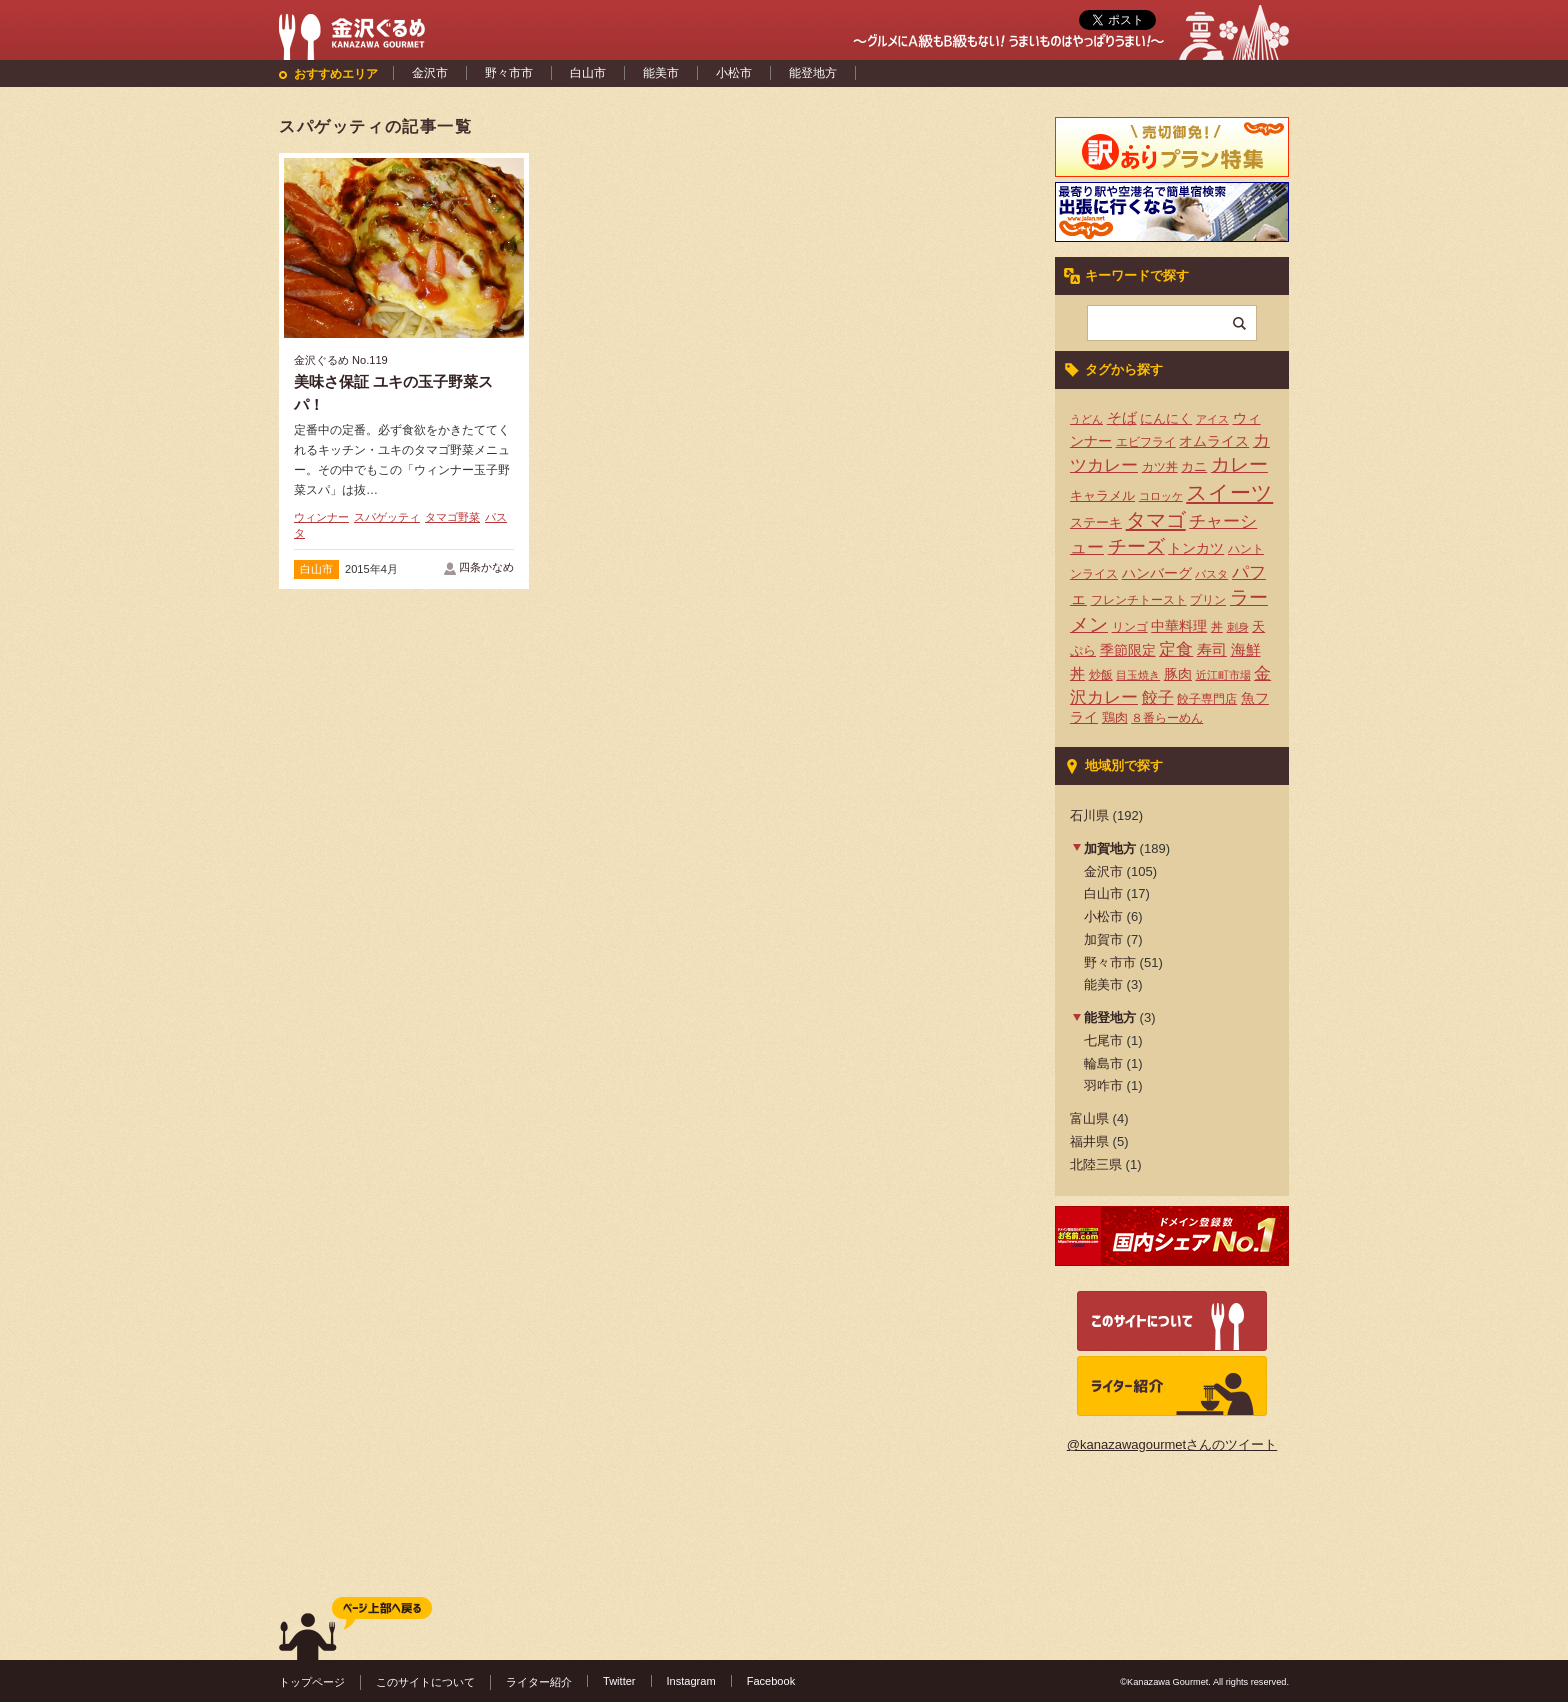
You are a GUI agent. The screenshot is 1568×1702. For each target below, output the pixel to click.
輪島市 (1103, 1063)
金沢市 (430, 73)
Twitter (619, 1681)
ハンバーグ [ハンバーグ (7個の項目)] (1157, 573)
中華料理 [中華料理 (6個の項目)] (1179, 626)
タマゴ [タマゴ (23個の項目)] (1156, 520)
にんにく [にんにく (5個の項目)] (1166, 418)
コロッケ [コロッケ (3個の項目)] (1161, 496)
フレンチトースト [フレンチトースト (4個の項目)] (1139, 600)
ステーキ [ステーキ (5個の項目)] (1096, 522)
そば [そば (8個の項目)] (1122, 418)
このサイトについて (425, 1682)
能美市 (661, 73)
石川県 (1089, 815)
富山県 (1089, 1118)
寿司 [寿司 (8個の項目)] (1212, 650)
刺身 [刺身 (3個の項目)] (1238, 627)
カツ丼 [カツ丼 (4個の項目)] (1160, 467)
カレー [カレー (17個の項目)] (1239, 464)
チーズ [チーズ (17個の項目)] (1136, 546)
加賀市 (1103, 939)
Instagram (691, 1681)
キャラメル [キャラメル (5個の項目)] (1102, 495)
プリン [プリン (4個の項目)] (1208, 600)
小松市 (734, 73)
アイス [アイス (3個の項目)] (1212, 419)
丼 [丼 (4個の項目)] (1217, 627)
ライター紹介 (539, 1682)
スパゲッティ (387, 517)
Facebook (771, 1681)
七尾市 (1103, 1040)
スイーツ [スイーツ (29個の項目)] (1229, 493)
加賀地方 (1110, 848)
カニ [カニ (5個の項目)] (1194, 466)
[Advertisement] (659, 303)
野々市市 (509, 73)
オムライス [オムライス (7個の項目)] (1214, 441)
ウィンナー (321, 517)
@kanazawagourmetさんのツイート (1172, 1444)
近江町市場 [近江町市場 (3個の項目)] (1223, 675)
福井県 (1089, 1141)
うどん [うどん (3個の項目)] (1086, 419)
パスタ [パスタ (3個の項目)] (1211, 574)
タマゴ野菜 (452, 517)
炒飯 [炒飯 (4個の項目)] (1101, 675)
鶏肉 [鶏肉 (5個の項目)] (1115, 717)
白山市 (588, 73)
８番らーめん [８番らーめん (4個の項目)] (1167, 718)
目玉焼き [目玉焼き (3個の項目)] (1138, 675)
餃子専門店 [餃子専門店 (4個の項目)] (1207, 699)
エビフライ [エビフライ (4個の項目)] (1146, 442)
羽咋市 (1103, 1085)
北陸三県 (1096, 1164)
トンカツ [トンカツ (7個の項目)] (1196, 548)
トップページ (312, 1682)
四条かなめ (486, 567)
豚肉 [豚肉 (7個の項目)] (1178, 674)
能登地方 (813, 73)
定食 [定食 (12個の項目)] (1176, 649)
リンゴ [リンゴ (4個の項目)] (1130, 627)
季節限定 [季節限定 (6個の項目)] (1128, 650)
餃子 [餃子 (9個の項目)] (1158, 697)
